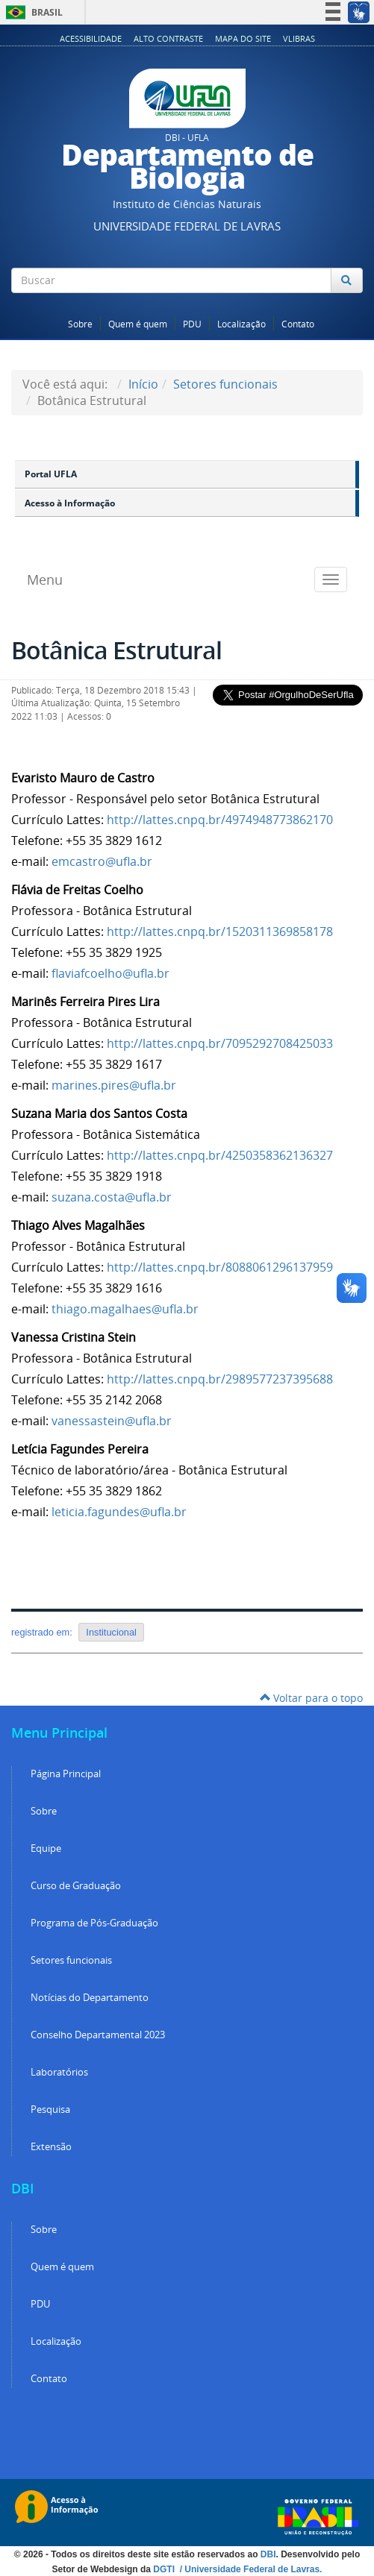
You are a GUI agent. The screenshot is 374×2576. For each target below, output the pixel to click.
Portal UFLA (51, 474)
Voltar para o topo (311, 1698)
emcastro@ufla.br (102, 861)
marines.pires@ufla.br (114, 1085)
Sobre (80, 324)
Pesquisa (50, 2109)
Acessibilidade (91, 38)
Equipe (46, 1848)
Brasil (31, 12)
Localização (241, 324)
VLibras (299, 38)
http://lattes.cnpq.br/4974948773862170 (220, 819)
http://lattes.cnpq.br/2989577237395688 (220, 1379)
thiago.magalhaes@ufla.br (125, 1309)
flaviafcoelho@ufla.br (110, 973)
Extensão (51, 2146)
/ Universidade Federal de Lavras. (249, 2569)
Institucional (111, 1632)
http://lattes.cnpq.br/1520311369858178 (220, 931)
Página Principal (66, 1774)
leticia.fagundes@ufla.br (121, 1512)
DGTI (165, 2569)
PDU (192, 324)
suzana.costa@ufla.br (112, 1197)
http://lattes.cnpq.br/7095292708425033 (220, 1043)
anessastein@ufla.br (114, 1421)
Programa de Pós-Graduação (94, 1923)
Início (143, 384)
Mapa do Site (243, 38)
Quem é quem (137, 324)
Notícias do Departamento (90, 1997)
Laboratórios (59, 2072)
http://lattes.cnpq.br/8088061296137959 (220, 1267)
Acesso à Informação (70, 503)
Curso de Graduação (76, 1885)
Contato (297, 324)
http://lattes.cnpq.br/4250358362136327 (220, 1155)
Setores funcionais (225, 384)
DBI (268, 2554)
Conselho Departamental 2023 (98, 2035)
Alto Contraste (168, 38)
